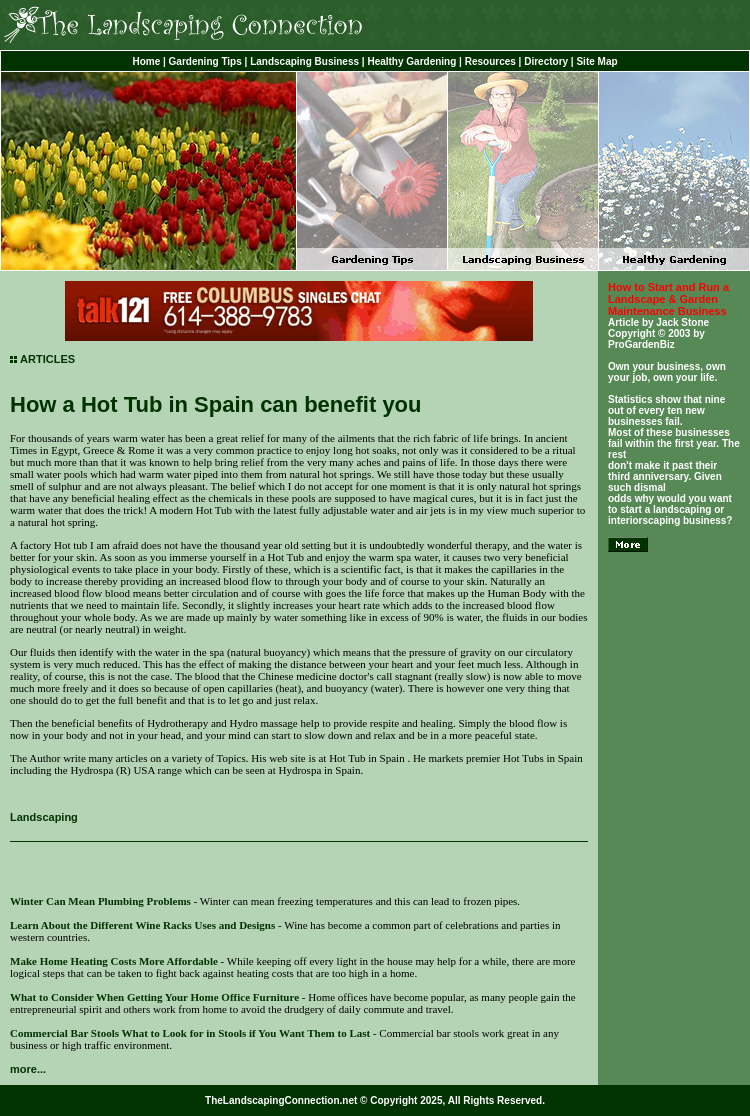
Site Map (596, 61)
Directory (546, 61)
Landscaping (44, 817)
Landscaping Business (304, 61)
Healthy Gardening (411, 61)
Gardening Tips (205, 61)
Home (146, 61)
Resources (490, 61)
